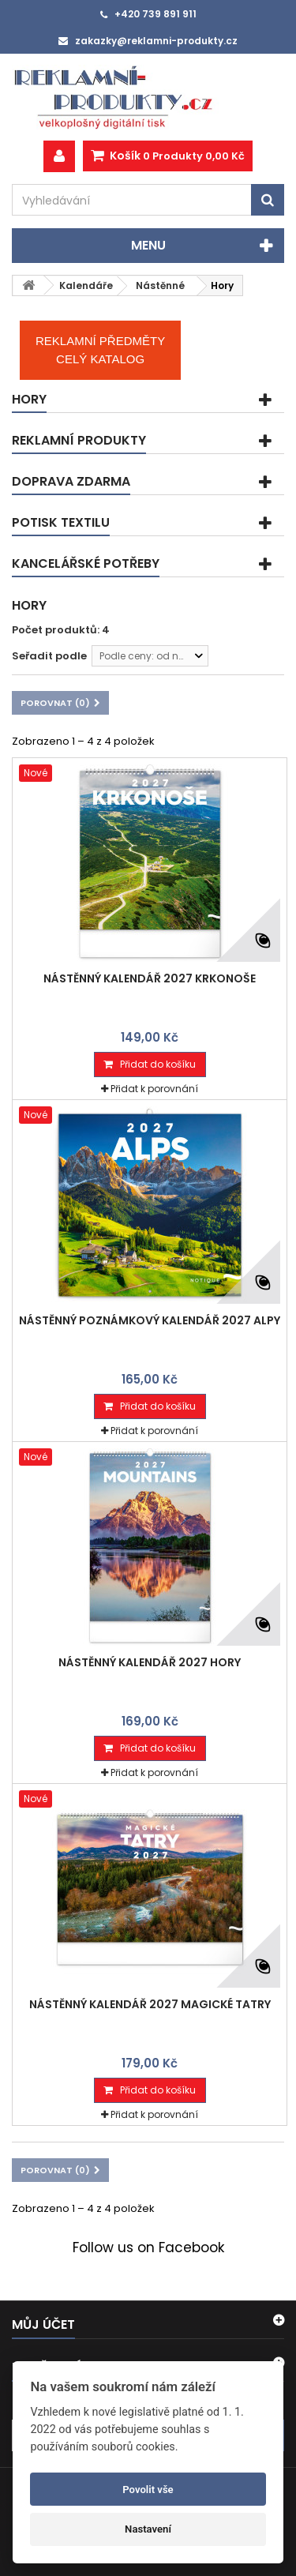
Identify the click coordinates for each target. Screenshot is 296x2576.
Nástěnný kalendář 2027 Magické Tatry (150, 2004)
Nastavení (148, 2529)
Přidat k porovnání (154, 1088)
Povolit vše (147, 2489)
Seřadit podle (49, 655)
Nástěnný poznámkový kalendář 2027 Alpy (149, 1320)
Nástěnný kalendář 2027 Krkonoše (149, 978)
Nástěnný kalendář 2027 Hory (149, 1662)
